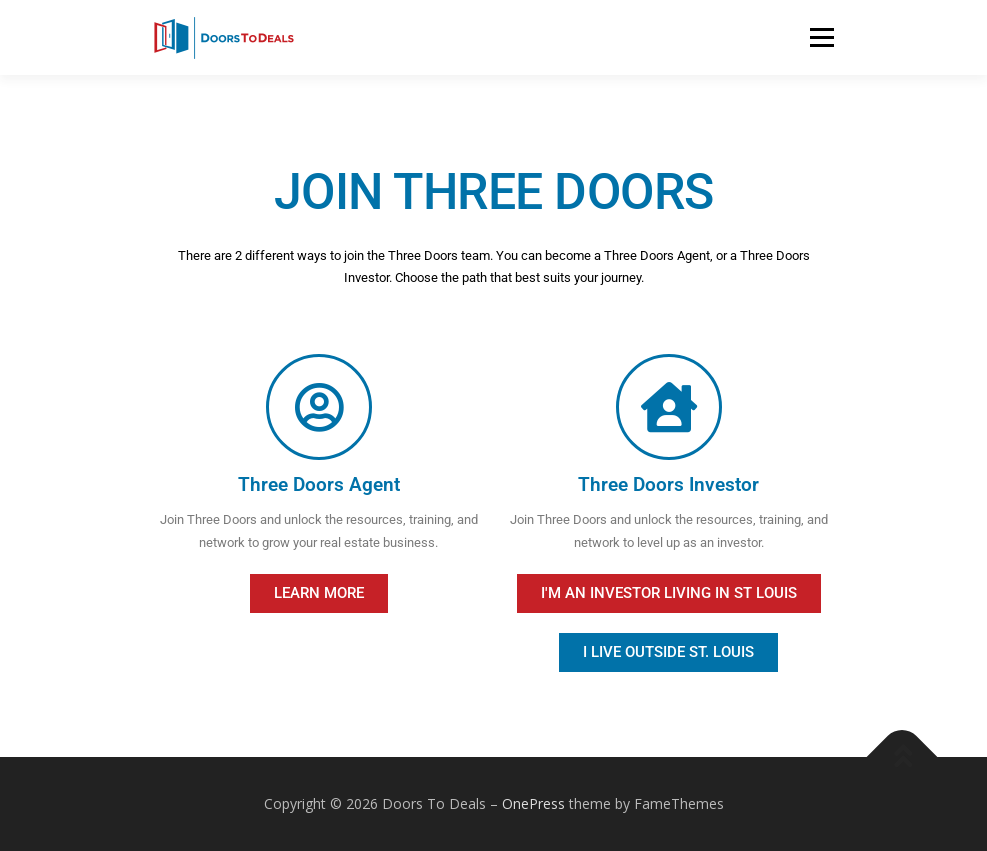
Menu (821, 37)
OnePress (533, 803)
